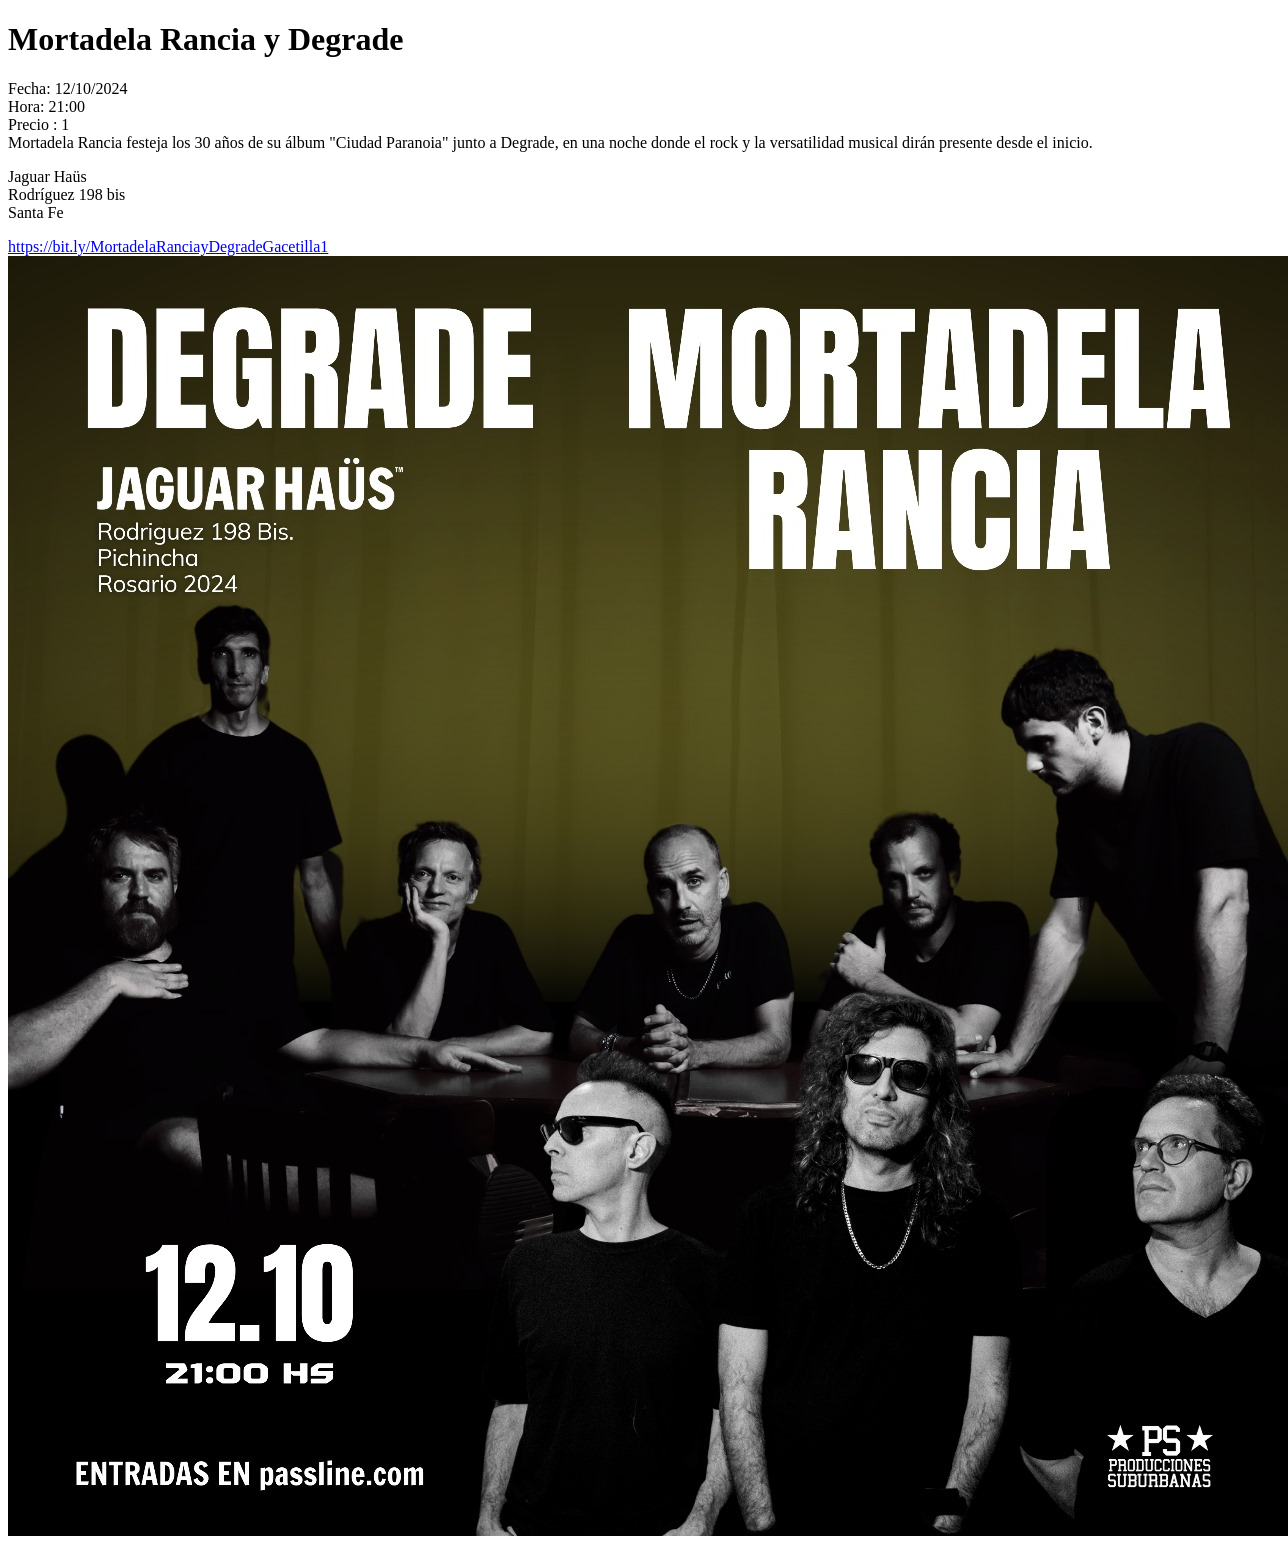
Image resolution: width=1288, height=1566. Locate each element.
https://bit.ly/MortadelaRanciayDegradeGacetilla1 (168, 246)
